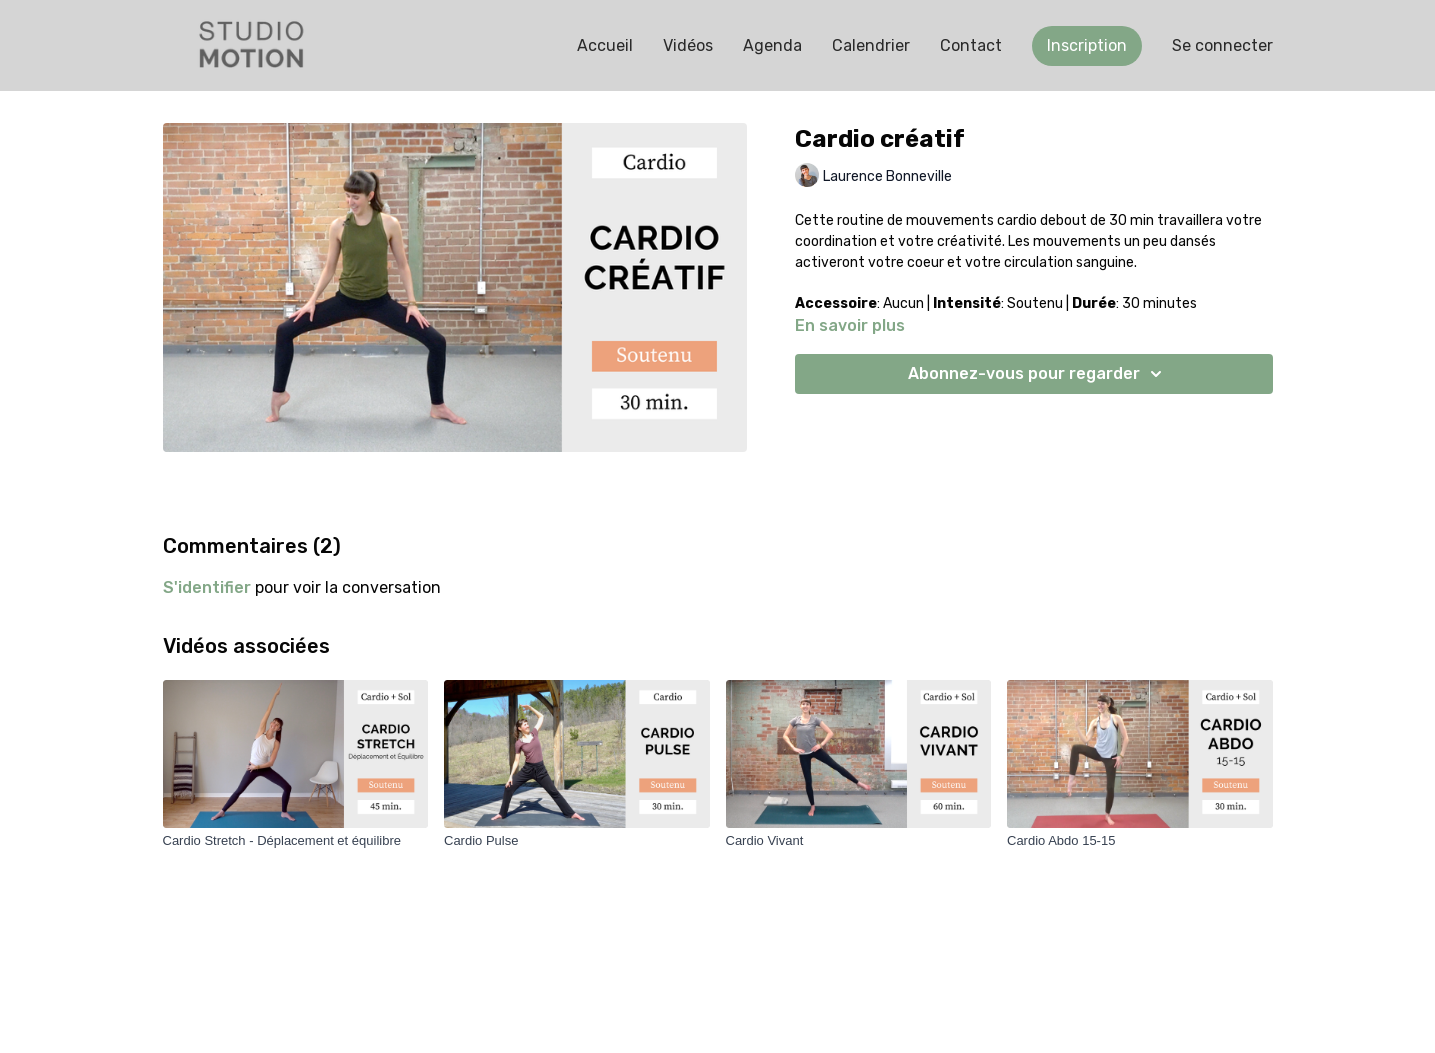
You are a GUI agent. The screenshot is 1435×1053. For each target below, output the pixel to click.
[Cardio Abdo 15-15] (1140, 841)
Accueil (605, 45)
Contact (971, 45)
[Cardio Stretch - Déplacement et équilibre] (296, 841)
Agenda (772, 45)
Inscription (1087, 45)
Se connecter (1222, 45)
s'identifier (207, 587)
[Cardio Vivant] (859, 841)
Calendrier (871, 45)
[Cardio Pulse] (577, 841)
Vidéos (688, 45)
